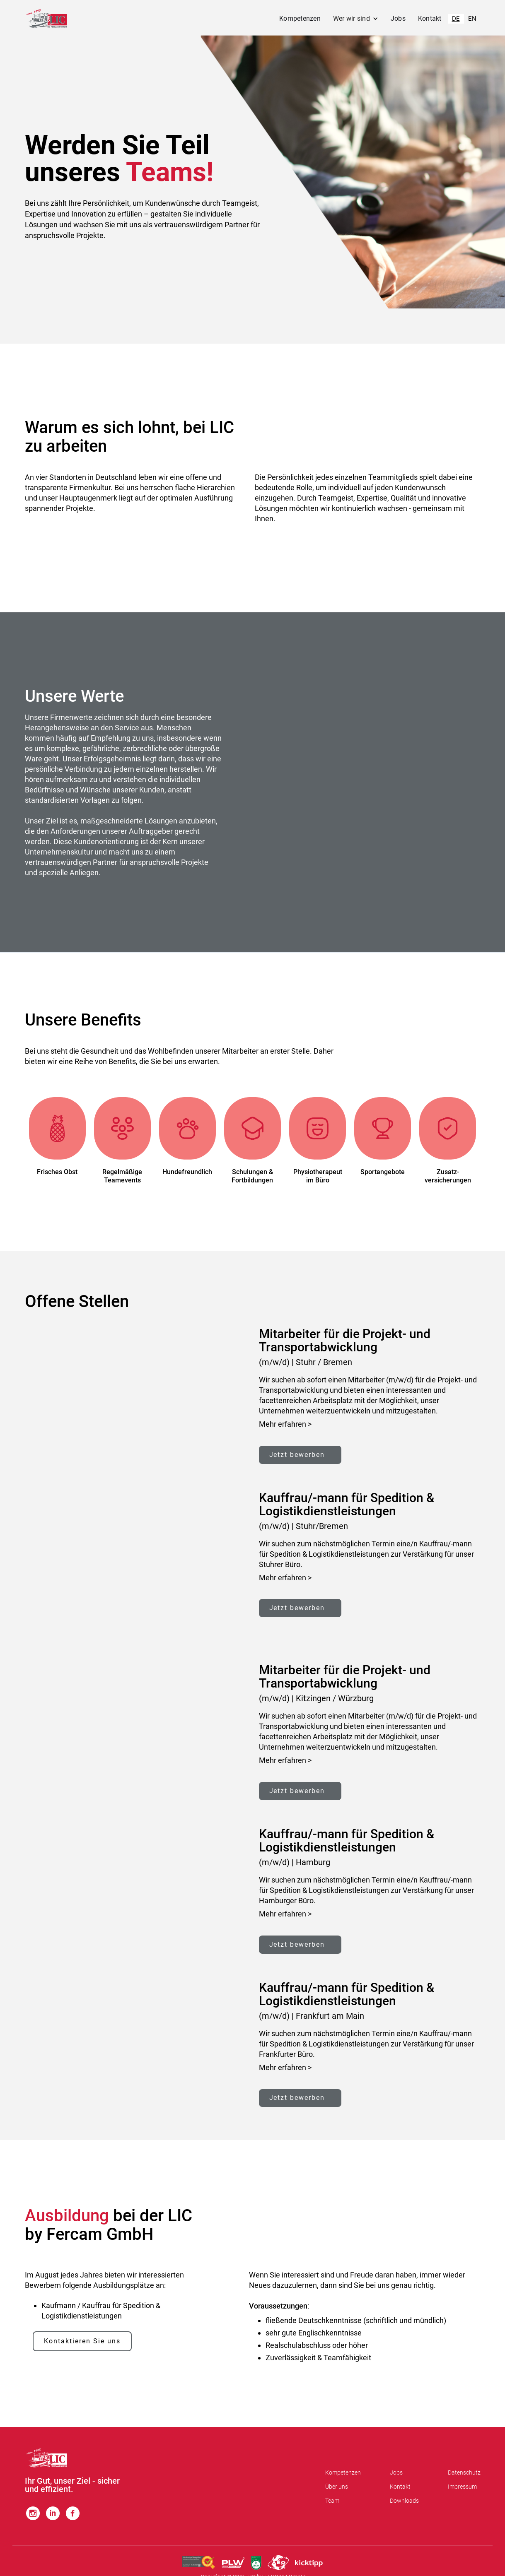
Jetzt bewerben (297, 1455)
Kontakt (430, 18)
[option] (472, 19)
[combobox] (456, 19)
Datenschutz (464, 2473)
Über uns (336, 2487)
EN (472, 18)
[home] (46, 18)
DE (456, 18)
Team (332, 2501)
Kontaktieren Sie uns (82, 2342)
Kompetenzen (300, 18)
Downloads (404, 2501)
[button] (355, 18)
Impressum (462, 2487)
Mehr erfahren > (285, 1424)
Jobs (398, 18)
